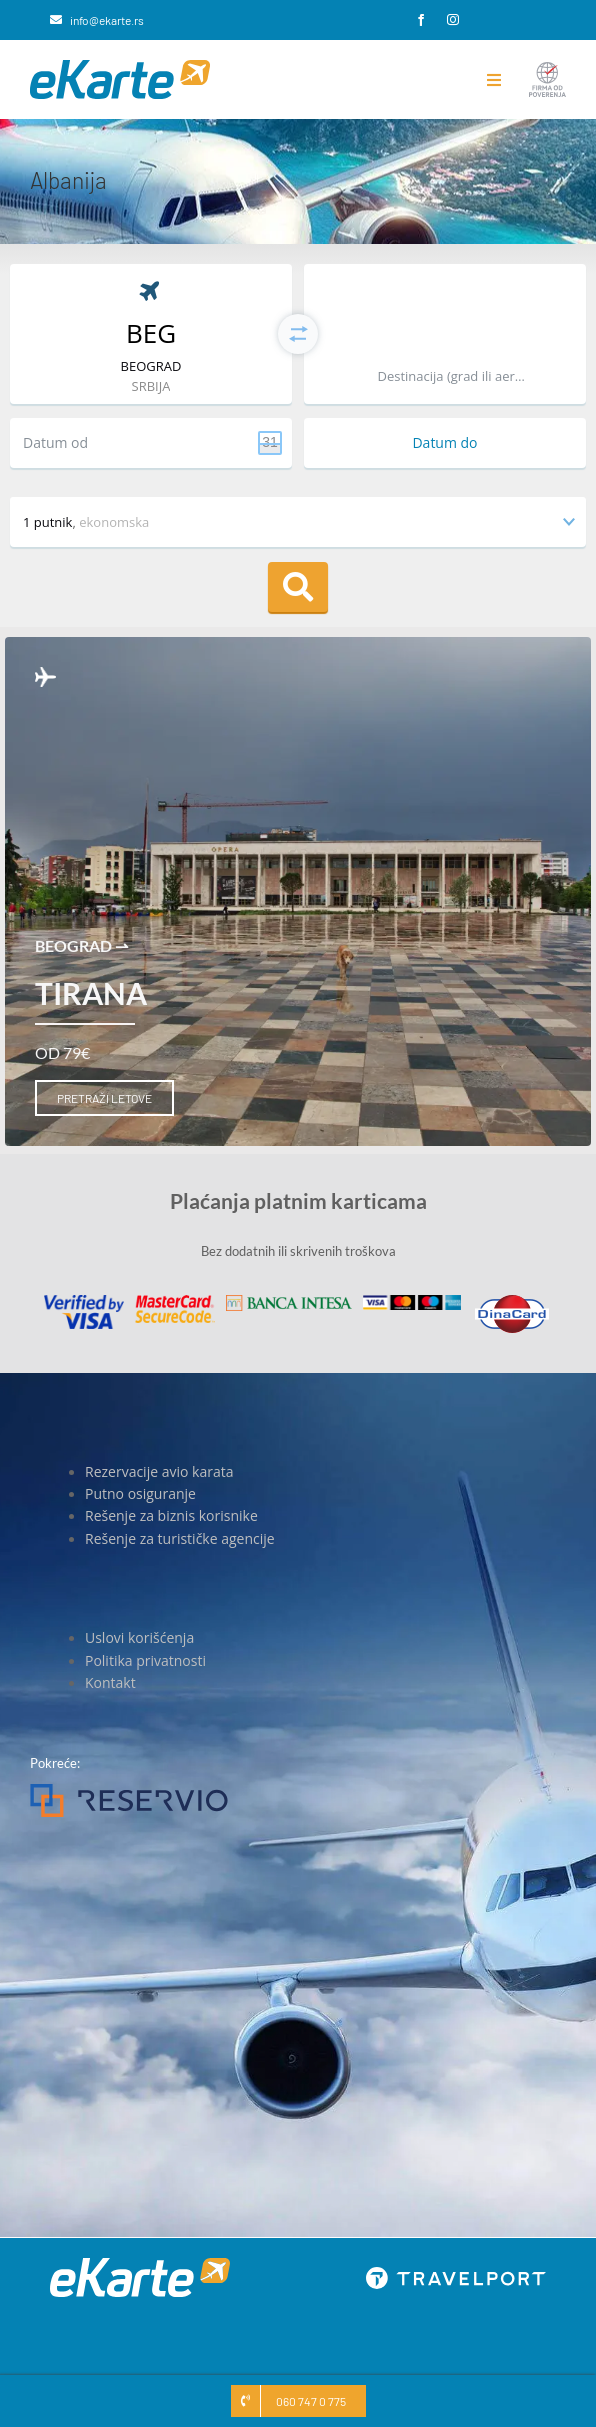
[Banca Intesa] (289, 1301)
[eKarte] (120, 66)
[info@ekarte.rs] (97, 20)
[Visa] (84, 1301)
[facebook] (421, 20)
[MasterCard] (175, 1301)
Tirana (91, 993)
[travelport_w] (456, 2273)
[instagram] (453, 20)
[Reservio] (129, 1790)
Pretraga (298, 587)
